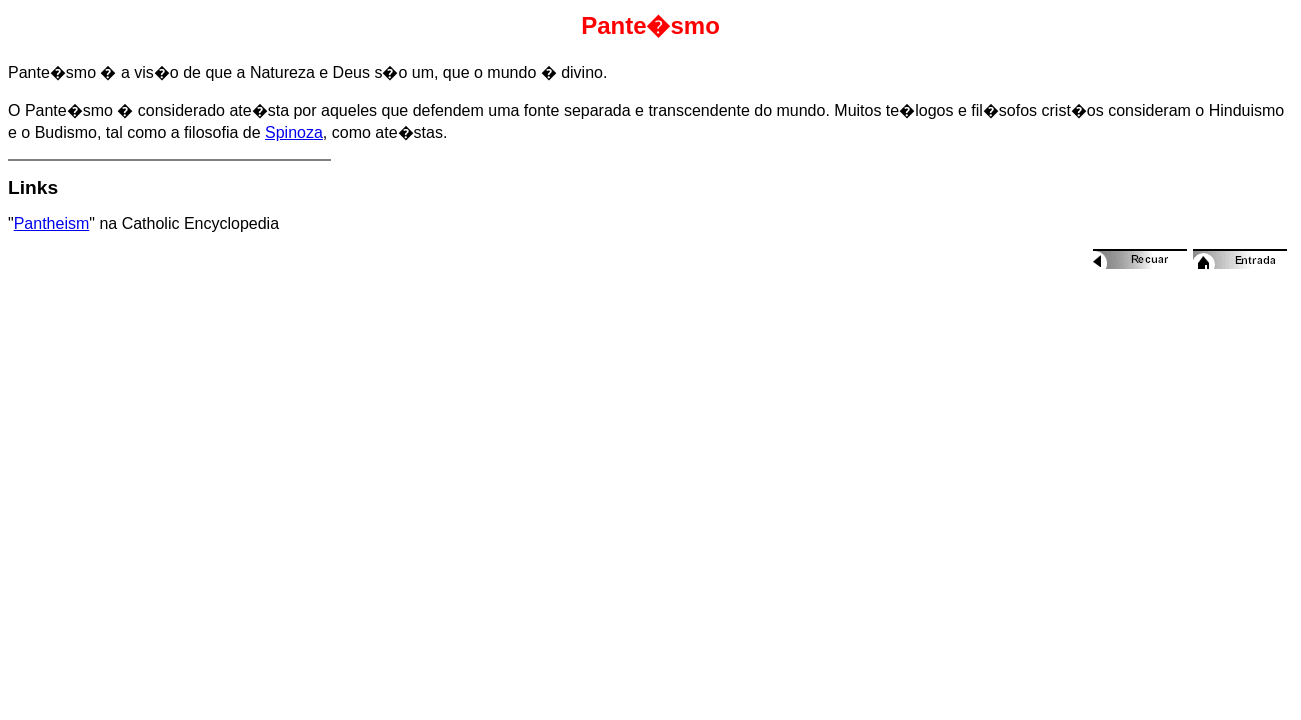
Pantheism (52, 223)
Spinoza (294, 132)
